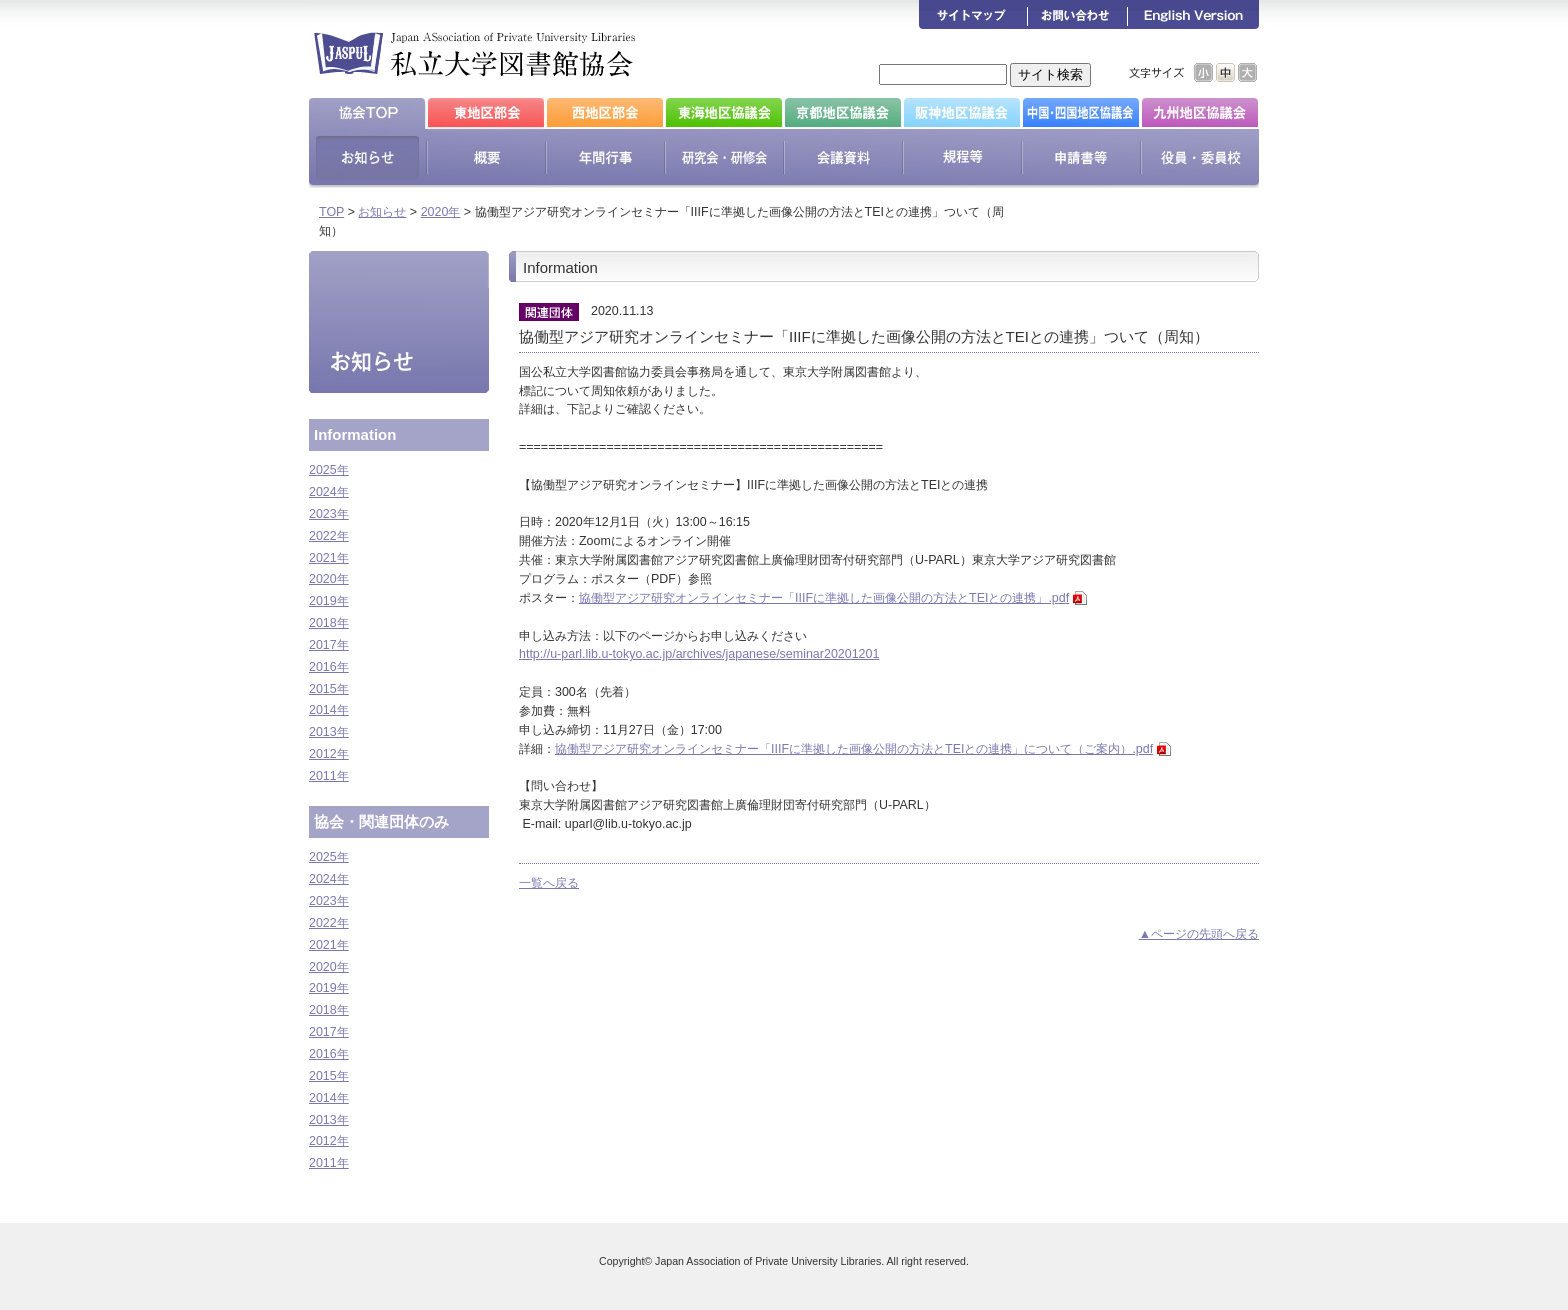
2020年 (441, 212)
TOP (331, 212)
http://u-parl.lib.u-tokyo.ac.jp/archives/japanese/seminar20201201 (699, 654)
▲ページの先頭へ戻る (1199, 934)
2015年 (329, 689)
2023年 (329, 514)
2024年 (329, 492)
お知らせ (382, 212)
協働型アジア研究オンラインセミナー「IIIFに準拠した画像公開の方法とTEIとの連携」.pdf (824, 598)
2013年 (329, 732)
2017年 (329, 645)
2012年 (329, 754)
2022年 (329, 536)
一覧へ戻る (549, 883)
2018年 (329, 623)
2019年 (329, 601)
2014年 (329, 710)
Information (355, 434)
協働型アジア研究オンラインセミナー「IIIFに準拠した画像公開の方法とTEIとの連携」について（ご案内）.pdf (854, 749)
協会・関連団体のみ (381, 821)
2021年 (329, 558)
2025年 (329, 470)
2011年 (329, 776)
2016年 (329, 667)
